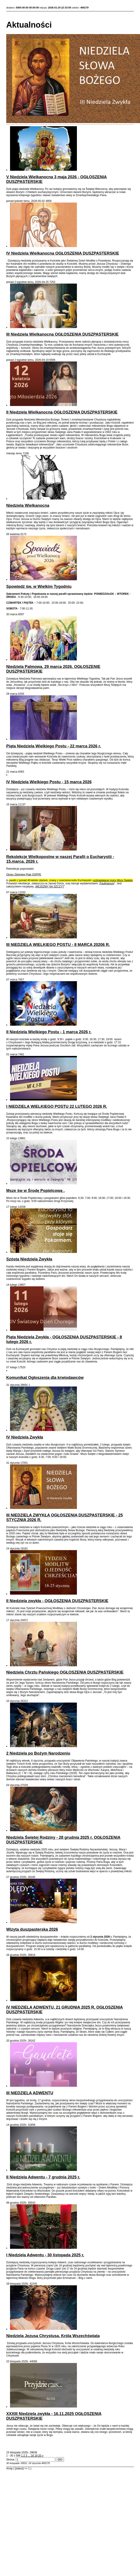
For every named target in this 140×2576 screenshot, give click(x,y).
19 (36, 2455)
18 (33, 2455)
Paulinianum (107, 883)
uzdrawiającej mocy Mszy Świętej (113, 880)
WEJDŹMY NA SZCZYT (49, 886)
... (29, 2455)
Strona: (10, 2459)
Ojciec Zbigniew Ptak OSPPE (23, 874)
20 (40, 2455)
